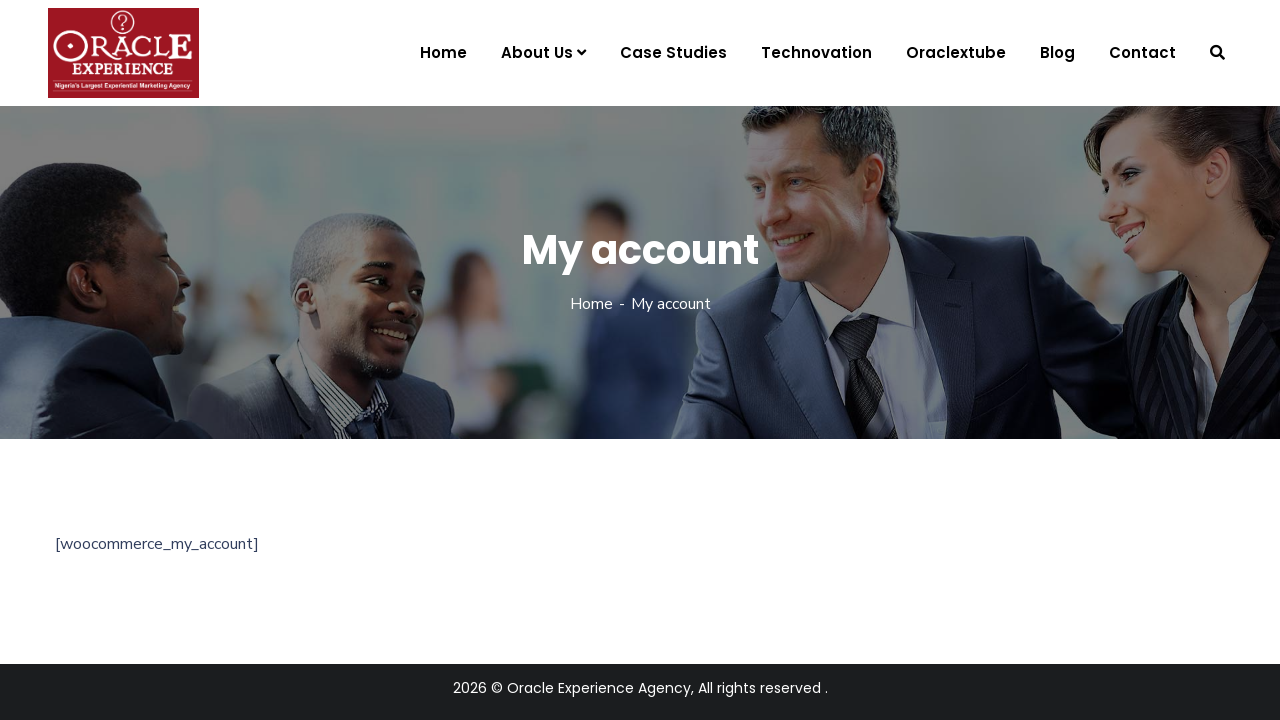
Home (591, 304)
